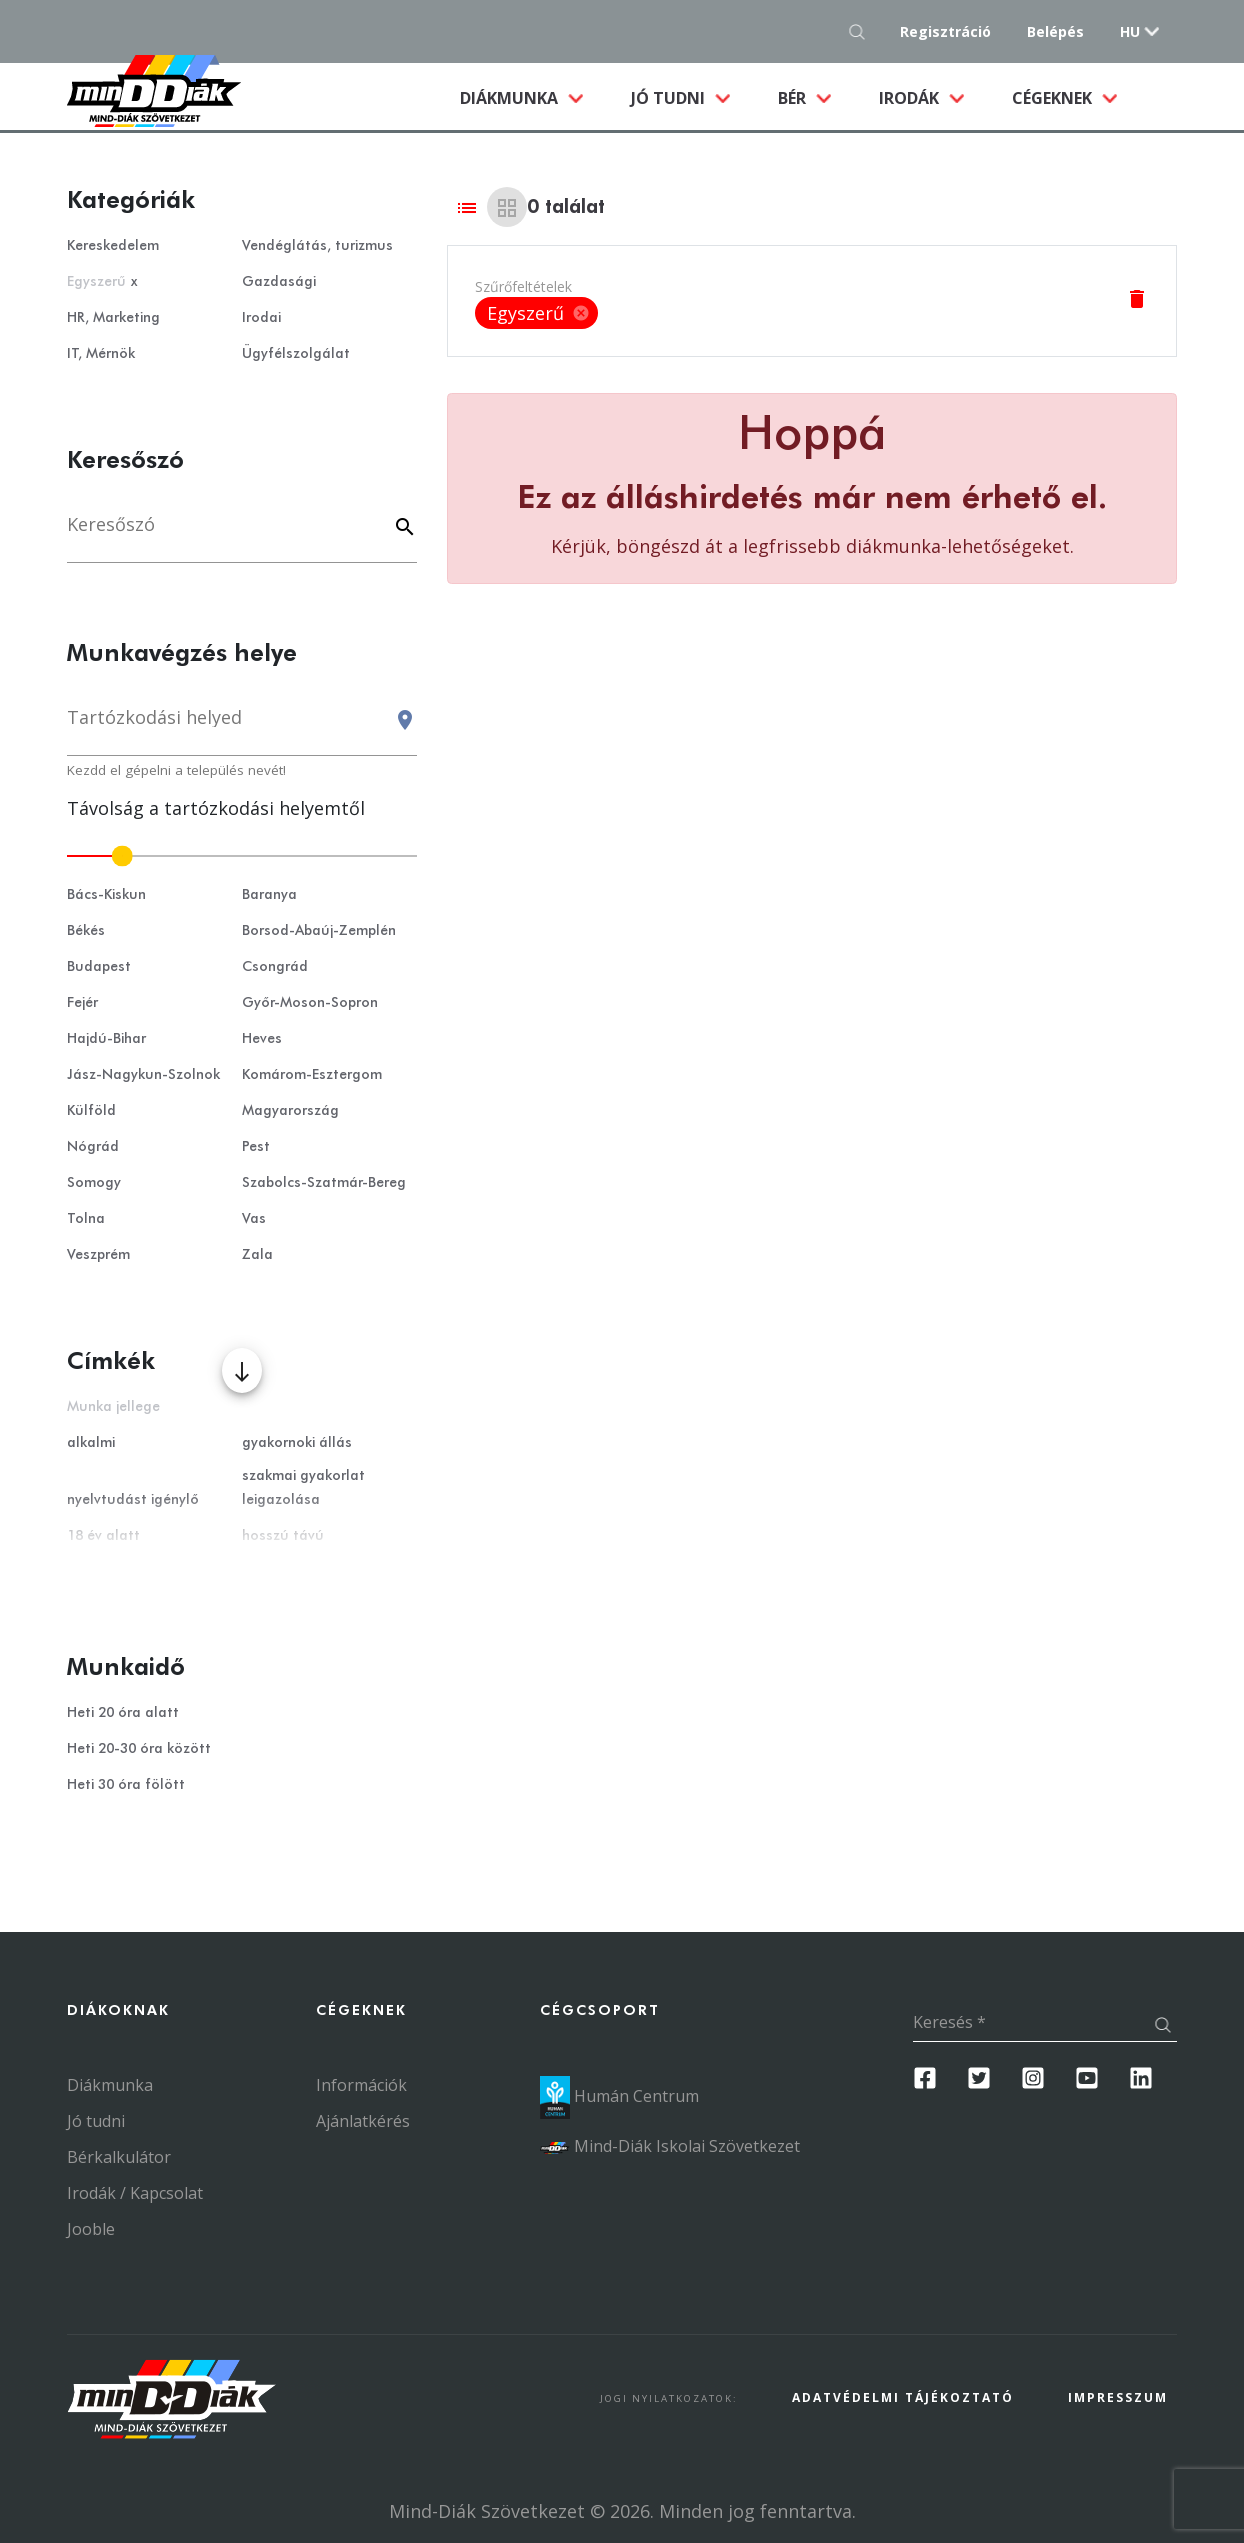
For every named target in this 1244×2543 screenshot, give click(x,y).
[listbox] (536, 313)
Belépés (1055, 31)
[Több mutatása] (242, 1370)
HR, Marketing (113, 318)
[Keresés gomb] (862, 31)
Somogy (94, 1183)
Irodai (261, 318)
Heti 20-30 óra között (139, 1749)
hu (1130, 31)
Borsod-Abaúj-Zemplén (319, 931)
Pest (256, 1147)
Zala (257, 1255)
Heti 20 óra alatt (123, 1713)
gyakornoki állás (297, 1443)
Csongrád (275, 967)
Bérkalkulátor (119, 2157)
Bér (794, 98)
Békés (86, 931)
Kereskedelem (113, 246)
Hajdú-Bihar (106, 1039)
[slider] (242, 856)
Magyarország (290, 1111)
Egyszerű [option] (536, 313)
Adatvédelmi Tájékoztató (903, 2397)
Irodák (911, 98)
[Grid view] (507, 207)
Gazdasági (279, 282)
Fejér (82, 1003)
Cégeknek (1054, 98)
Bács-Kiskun (106, 895)
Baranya (269, 895)
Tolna (86, 1219)
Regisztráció (945, 31)
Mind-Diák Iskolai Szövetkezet (670, 2146)
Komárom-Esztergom (312, 1075)
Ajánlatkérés (363, 2121)
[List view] (467, 207)
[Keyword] (402, 528)
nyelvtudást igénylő (133, 1500)
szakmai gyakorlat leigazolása (303, 1488)
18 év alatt (103, 1536)
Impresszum (1118, 2397)
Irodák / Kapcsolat (135, 2193)
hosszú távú (283, 1536)
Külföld (91, 1111)
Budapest (99, 967)
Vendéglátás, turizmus (317, 246)
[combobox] (242, 726)
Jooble (91, 2229)
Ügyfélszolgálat (296, 354)
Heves (262, 1039)
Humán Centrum (619, 2096)
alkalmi (91, 1443)
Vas (254, 1219)
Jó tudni (670, 98)
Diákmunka (533, 97)
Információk (361, 2085)
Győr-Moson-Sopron (310, 1003)
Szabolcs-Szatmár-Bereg (324, 1183)
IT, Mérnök (101, 354)
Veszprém (98, 1255)
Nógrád (93, 1147)
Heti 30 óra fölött (126, 1785)
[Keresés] (242, 534)
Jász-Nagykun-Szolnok (143, 1075)
